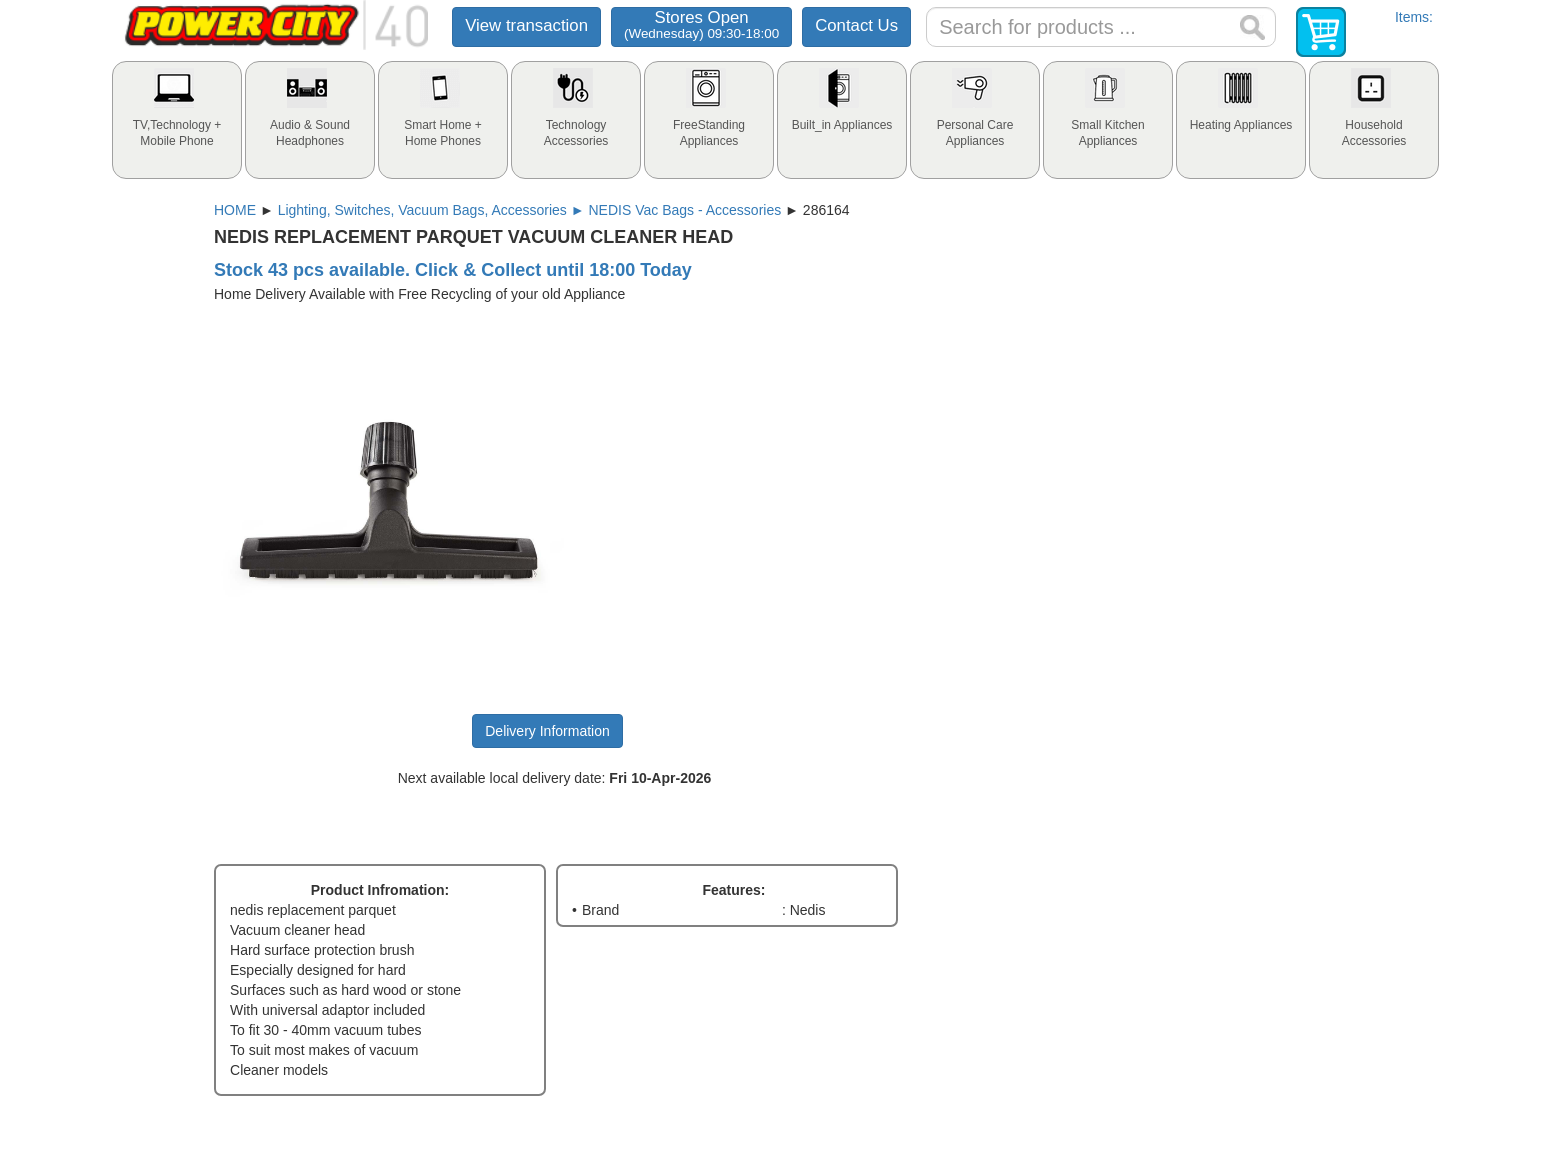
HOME (235, 210)
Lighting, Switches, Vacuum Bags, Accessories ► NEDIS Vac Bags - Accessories (530, 210)
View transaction (526, 25)
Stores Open (701, 24)
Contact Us (856, 25)
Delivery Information (547, 731)
